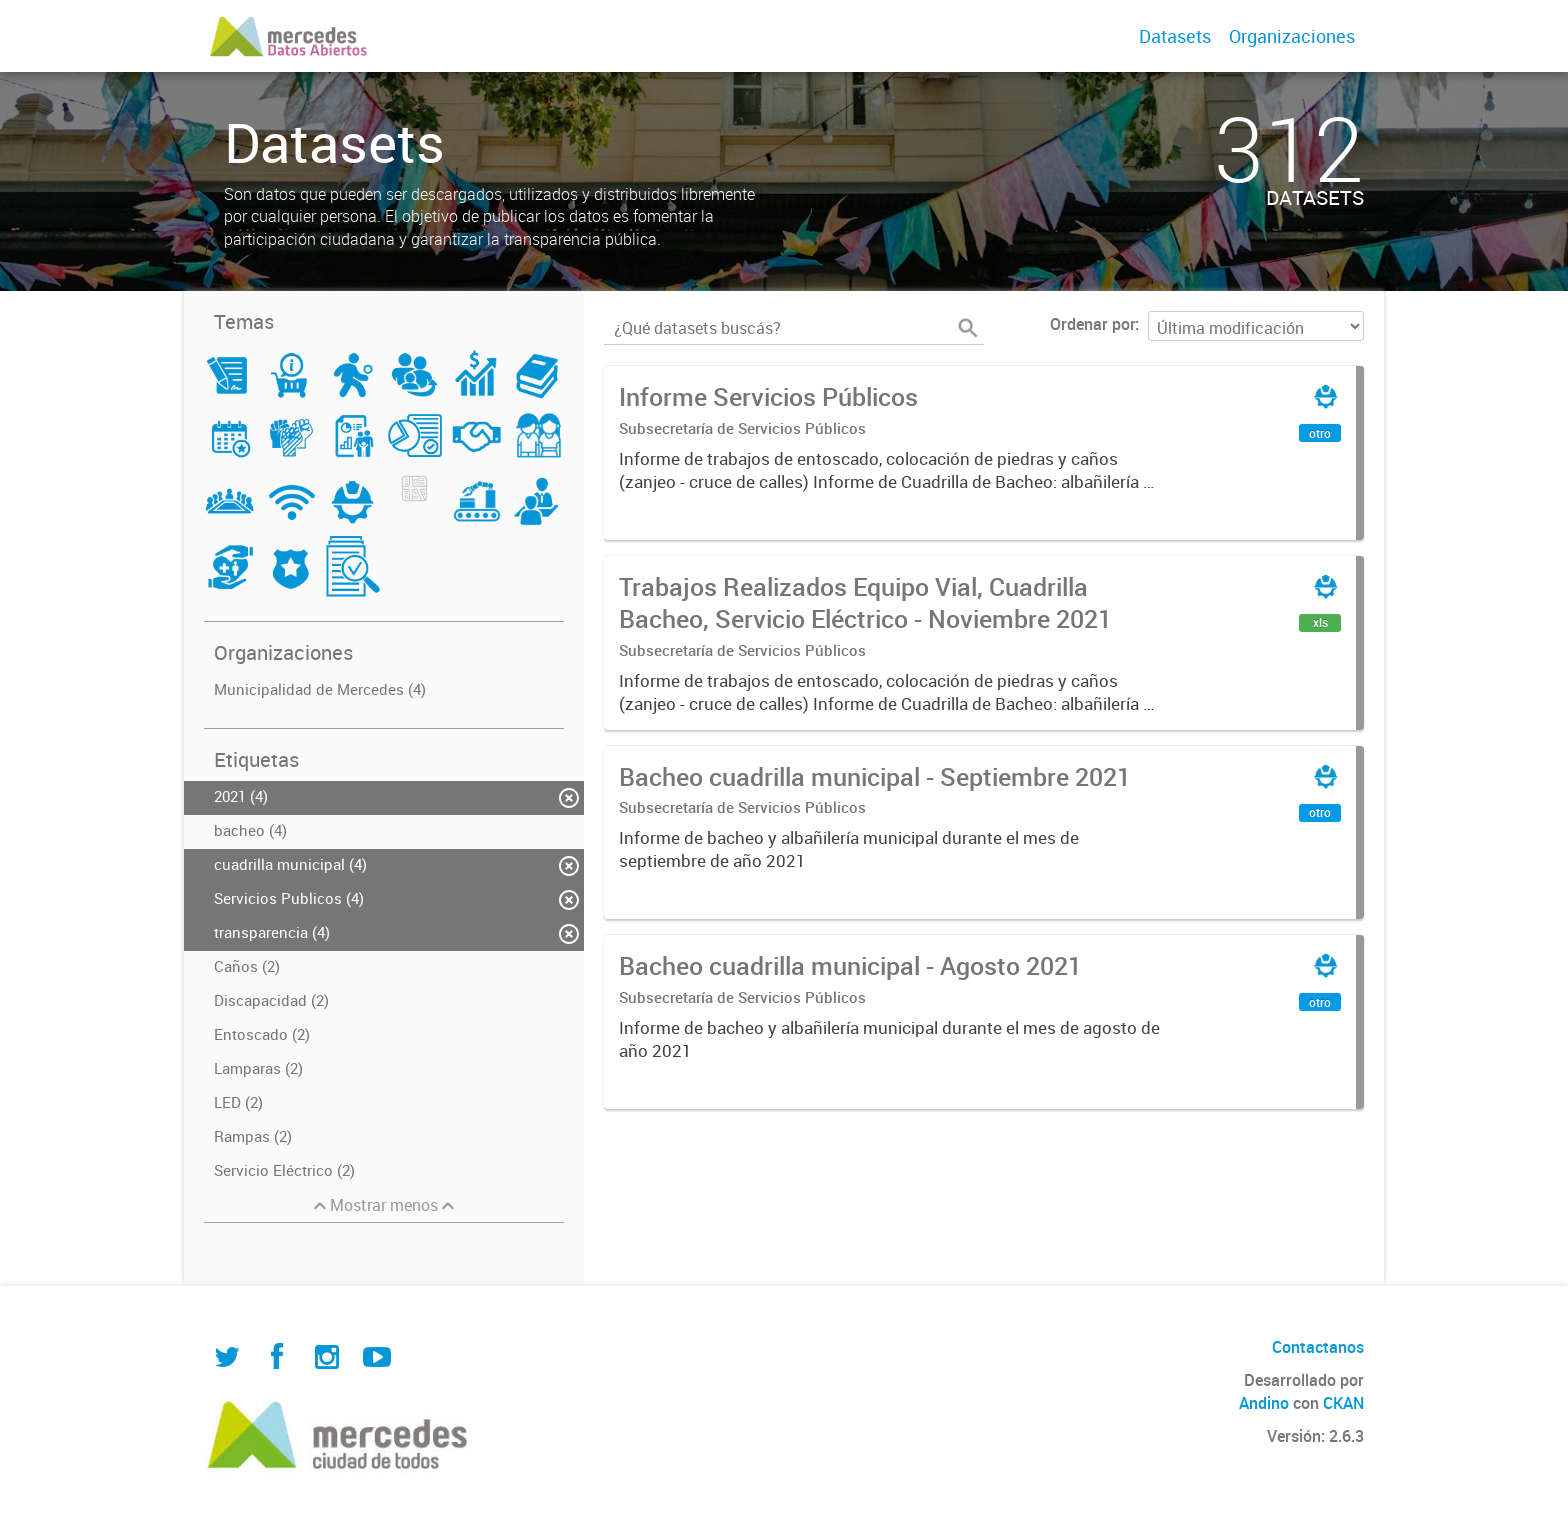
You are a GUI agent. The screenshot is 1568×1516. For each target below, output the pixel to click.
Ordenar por (1092, 324)
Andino (1264, 1403)
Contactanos (1318, 1347)
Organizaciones (1292, 36)
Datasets (1175, 36)
